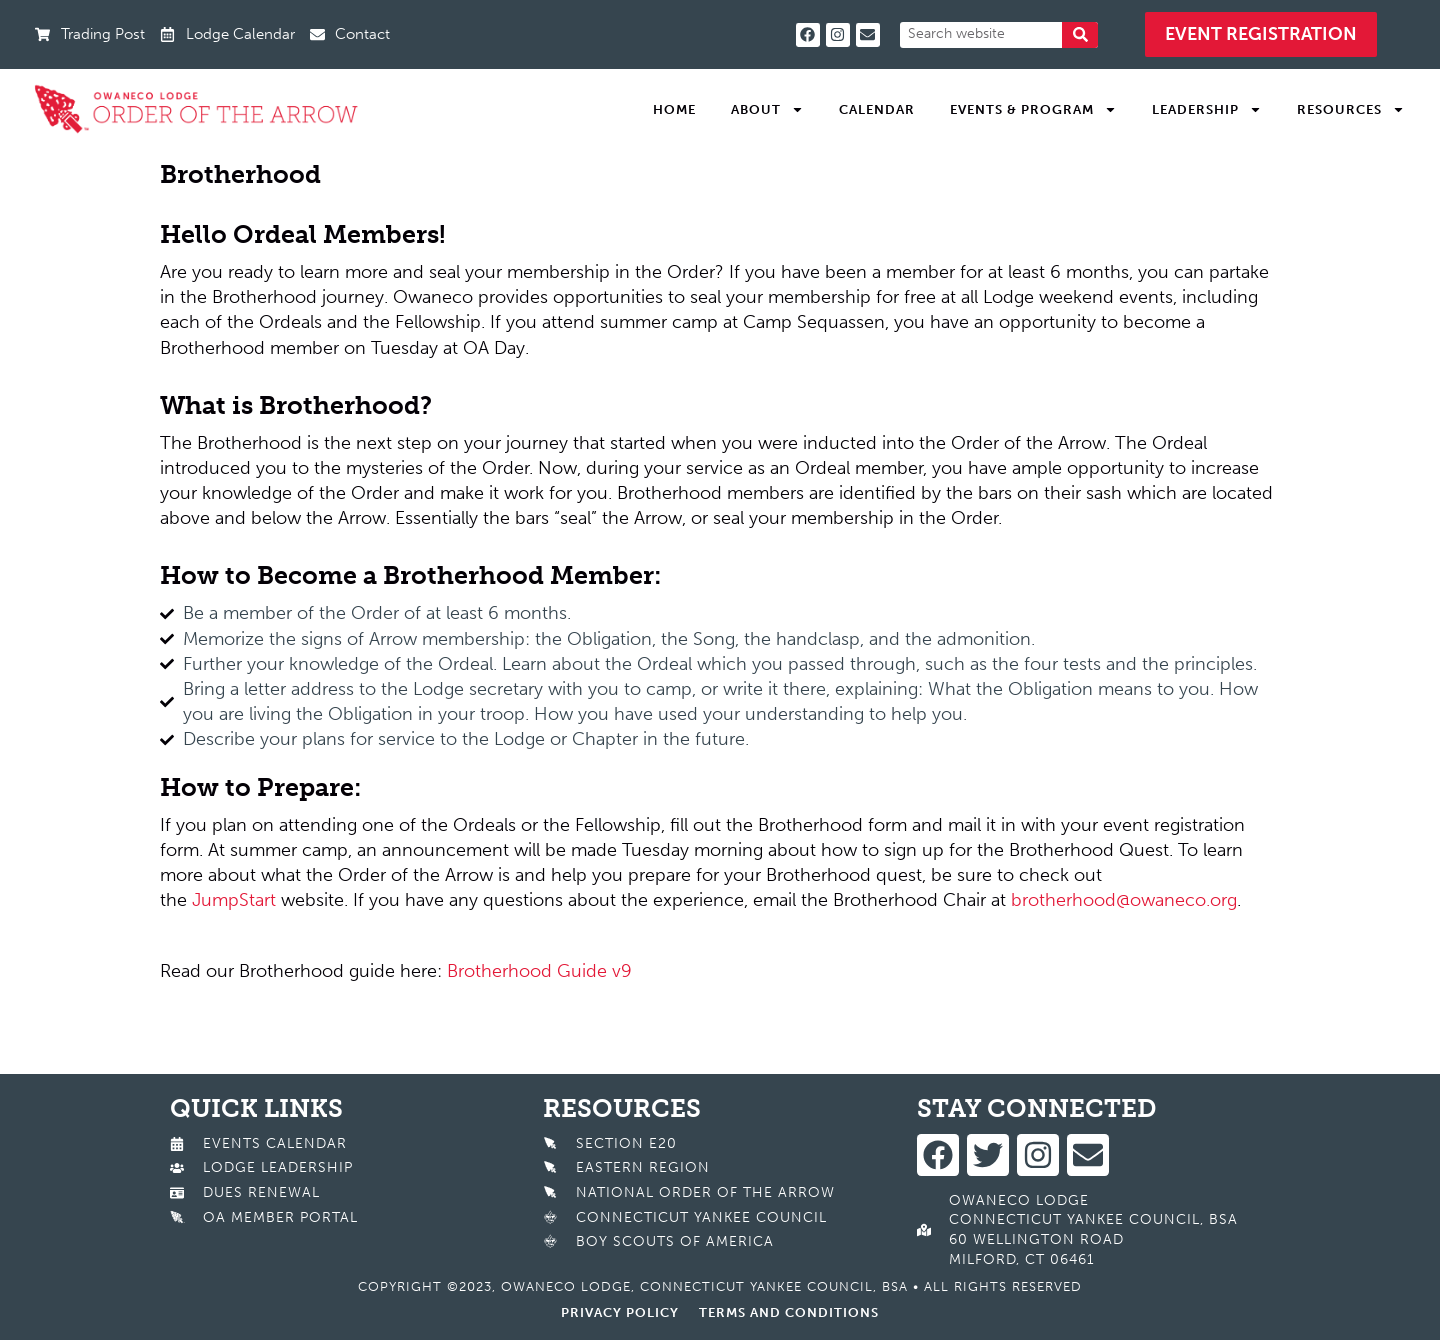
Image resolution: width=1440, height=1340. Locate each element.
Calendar (877, 109)
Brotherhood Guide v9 (539, 971)
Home (674, 109)
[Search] (1080, 35)
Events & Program (1033, 110)
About (767, 110)
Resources (1351, 110)
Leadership (1207, 110)
